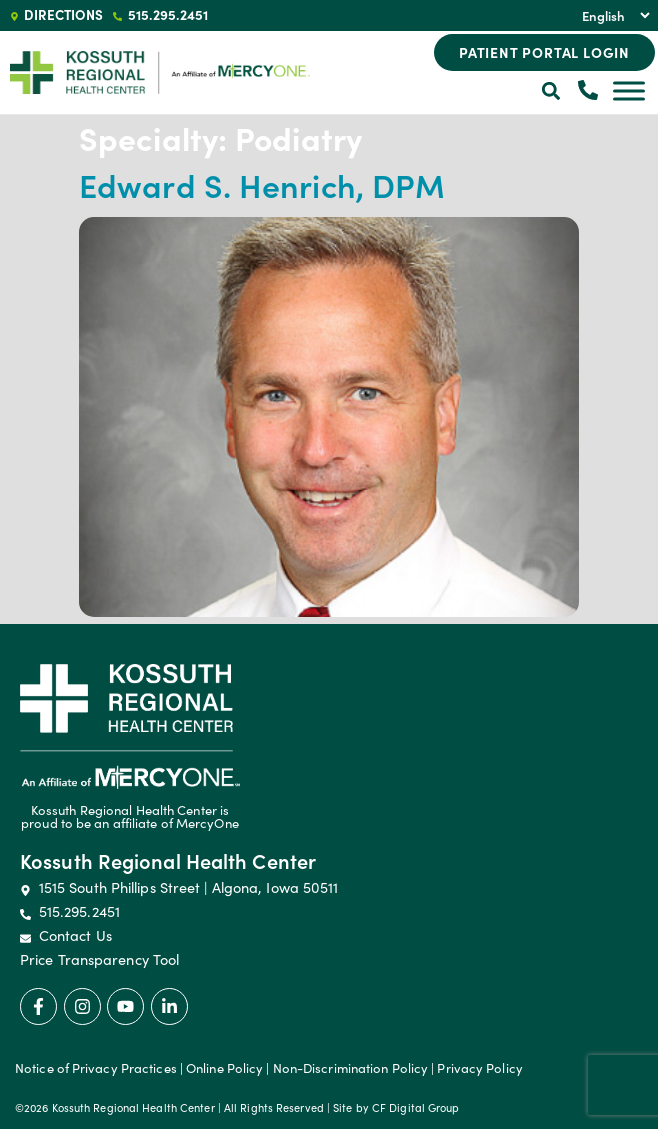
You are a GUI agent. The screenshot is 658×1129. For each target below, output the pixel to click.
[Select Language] (613, 15)
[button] (551, 91)
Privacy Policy (479, 1068)
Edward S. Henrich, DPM (262, 184)
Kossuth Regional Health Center (168, 860)
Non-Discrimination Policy (351, 1068)
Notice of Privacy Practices (96, 1068)
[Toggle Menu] (629, 90)
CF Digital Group (416, 1107)
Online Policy (224, 1068)
